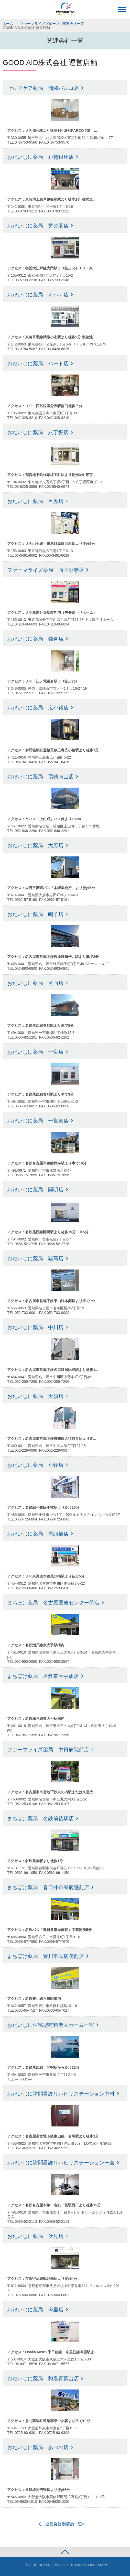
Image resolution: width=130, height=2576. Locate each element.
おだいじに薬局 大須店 (35, 1396)
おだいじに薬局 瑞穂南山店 (40, 776)
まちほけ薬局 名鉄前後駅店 (40, 1818)
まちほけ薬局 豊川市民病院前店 (45, 1956)
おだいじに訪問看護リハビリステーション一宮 (61, 2163)
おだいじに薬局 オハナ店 (38, 294)
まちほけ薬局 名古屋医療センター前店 (53, 1603)
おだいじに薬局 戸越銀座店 (40, 157)
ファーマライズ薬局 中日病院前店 (48, 1749)
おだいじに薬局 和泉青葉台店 (43, 2378)
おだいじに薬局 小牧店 (35, 1465)
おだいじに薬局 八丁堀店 (38, 432)
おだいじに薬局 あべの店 (38, 2447)
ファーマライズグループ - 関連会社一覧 (52, 24)
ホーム (8, 24)
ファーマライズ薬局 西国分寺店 (45, 570)
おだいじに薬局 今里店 (35, 2309)
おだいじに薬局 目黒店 (35, 501)
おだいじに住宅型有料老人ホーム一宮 (50, 2025)
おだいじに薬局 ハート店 (38, 363)
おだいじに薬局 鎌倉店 (35, 639)
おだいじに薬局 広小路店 (38, 708)
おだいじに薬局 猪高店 (35, 1258)
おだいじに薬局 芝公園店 (38, 226)
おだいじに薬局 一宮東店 (38, 1121)
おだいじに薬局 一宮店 (35, 1052)
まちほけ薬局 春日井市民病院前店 (48, 1887)
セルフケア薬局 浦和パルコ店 (43, 88)
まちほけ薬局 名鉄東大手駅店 (43, 1676)
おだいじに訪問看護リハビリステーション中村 (61, 2094)
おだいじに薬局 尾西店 (35, 983)
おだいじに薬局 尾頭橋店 (38, 1534)
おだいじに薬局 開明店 (35, 1189)
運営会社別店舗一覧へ (65, 2524)
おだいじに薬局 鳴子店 (35, 914)
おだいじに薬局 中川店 (35, 1327)
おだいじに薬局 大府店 (35, 845)
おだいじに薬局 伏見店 (35, 2236)
